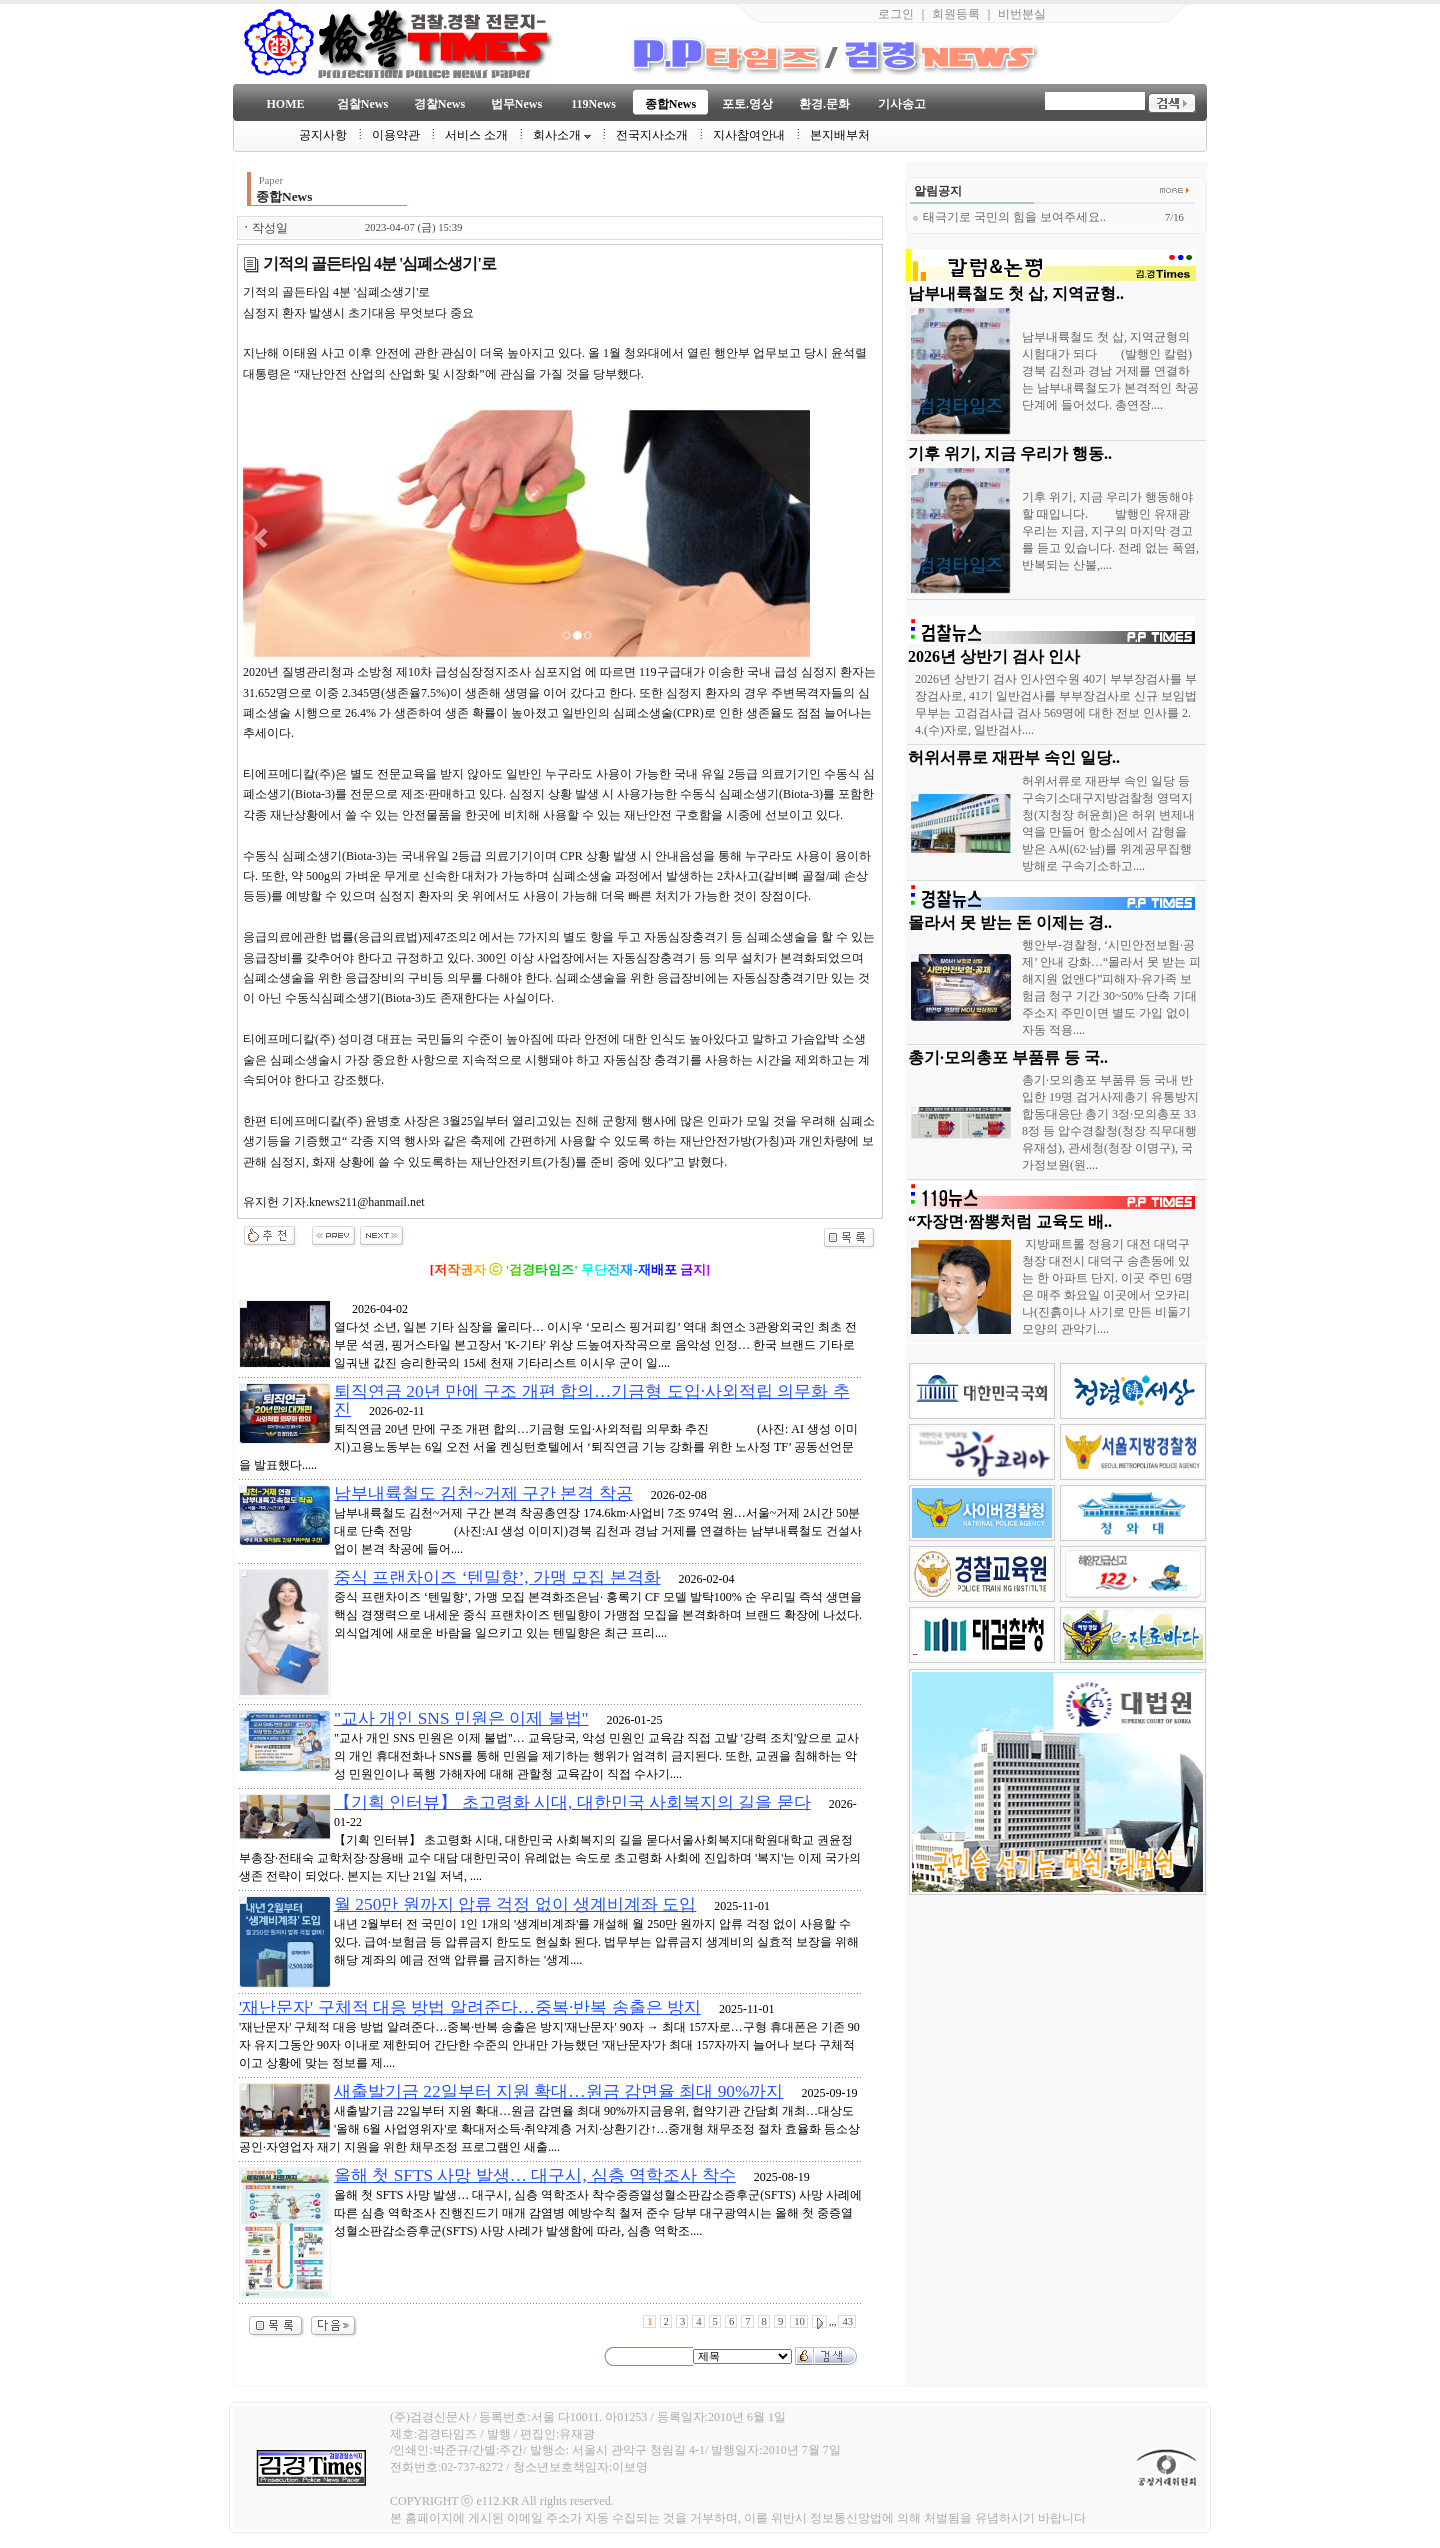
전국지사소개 (652, 135)
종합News (670, 104)
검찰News (362, 104)
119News (593, 104)
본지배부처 (840, 135)
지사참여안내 (749, 135)
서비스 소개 (476, 135)
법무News (516, 104)
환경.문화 (824, 104)
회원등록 (956, 14)
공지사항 (323, 135)
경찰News (439, 104)
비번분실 (1022, 14)
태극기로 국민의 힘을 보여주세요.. (1009, 217)
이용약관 (396, 135)
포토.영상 (747, 104)
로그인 (896, 14)
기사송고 (902, 104)
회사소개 (562, 135)
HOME (286, 104)
